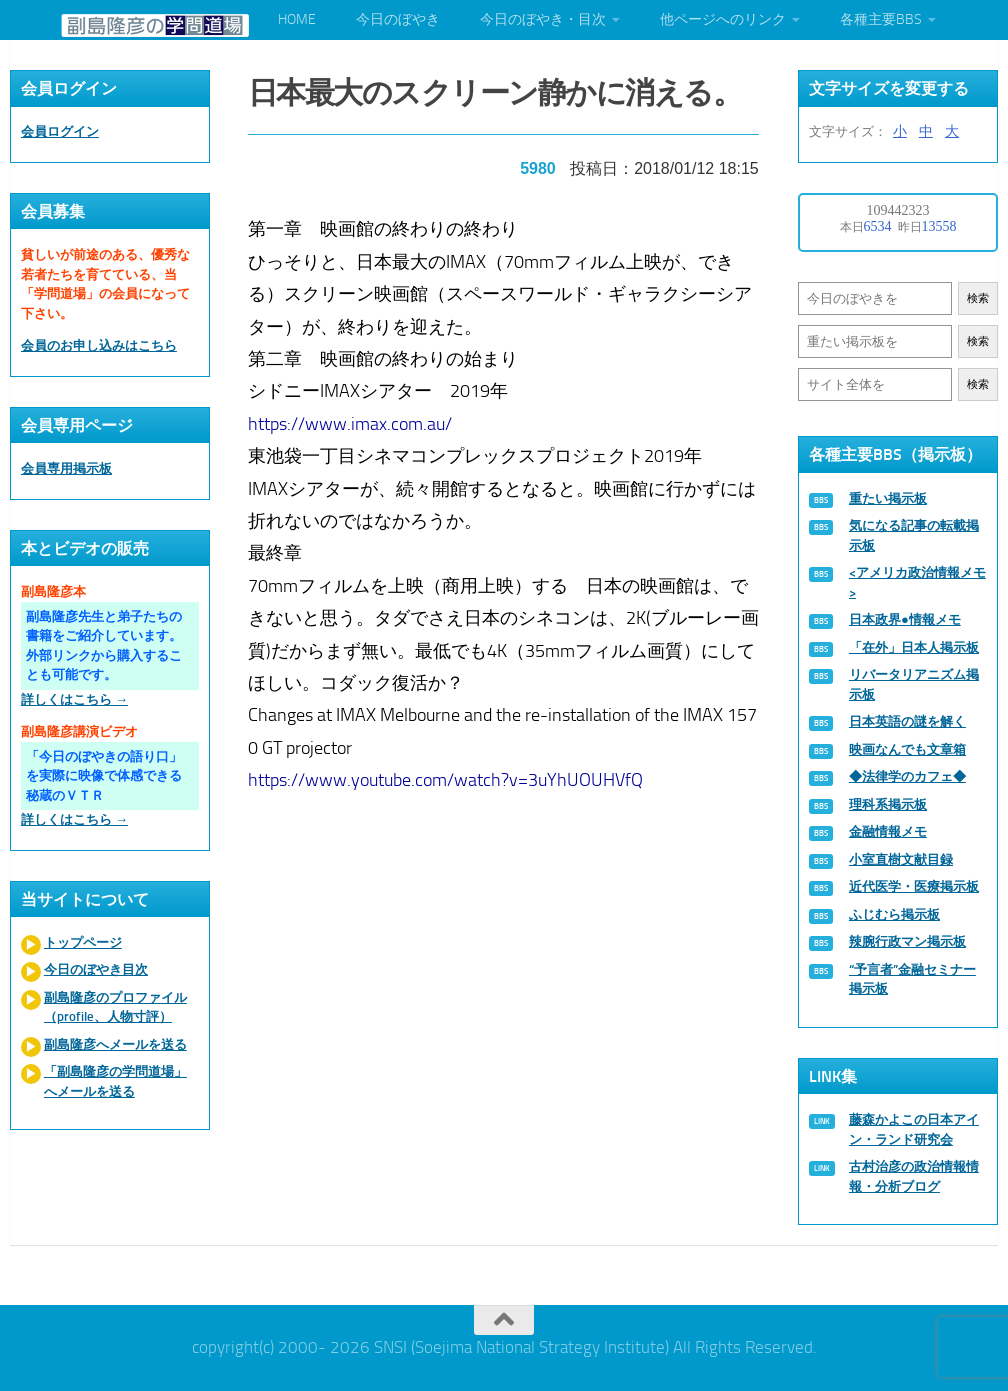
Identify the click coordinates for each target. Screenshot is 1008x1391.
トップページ (83, 942)
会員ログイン (60, 131)
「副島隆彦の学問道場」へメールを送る (115, 1081)
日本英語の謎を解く (907, 721)
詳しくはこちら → (74, 699)
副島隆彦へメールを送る (115, 1044)
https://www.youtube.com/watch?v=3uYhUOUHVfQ (445, 778)
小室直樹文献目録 (901, 859)
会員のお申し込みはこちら (99, 345)
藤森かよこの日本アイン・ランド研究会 (914, 1129)
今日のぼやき (398, 19)
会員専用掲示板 (66, 468)
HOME (297, 19)
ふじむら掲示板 (894, 914)
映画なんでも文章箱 (907, 749)
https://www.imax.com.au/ (350, 422)
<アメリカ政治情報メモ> (917, 582)
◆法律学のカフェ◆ (907, 776)
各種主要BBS (881, 19)
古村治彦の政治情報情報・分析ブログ (914, 1176)
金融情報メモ (888, 831)
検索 (978, 298)
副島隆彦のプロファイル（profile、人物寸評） (115, 1007)
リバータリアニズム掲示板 (914, 684)
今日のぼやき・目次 (543, 19)
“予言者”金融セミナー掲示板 (912, 979)
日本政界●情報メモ (905, 619)
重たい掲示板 (888, 498)
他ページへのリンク (723, 19)
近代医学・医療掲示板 (914, 886)
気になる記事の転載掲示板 (914, 535)
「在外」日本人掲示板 (914, 647)
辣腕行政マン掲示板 (907, 941)
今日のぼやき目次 (96, 969)
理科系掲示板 (888, 804)
